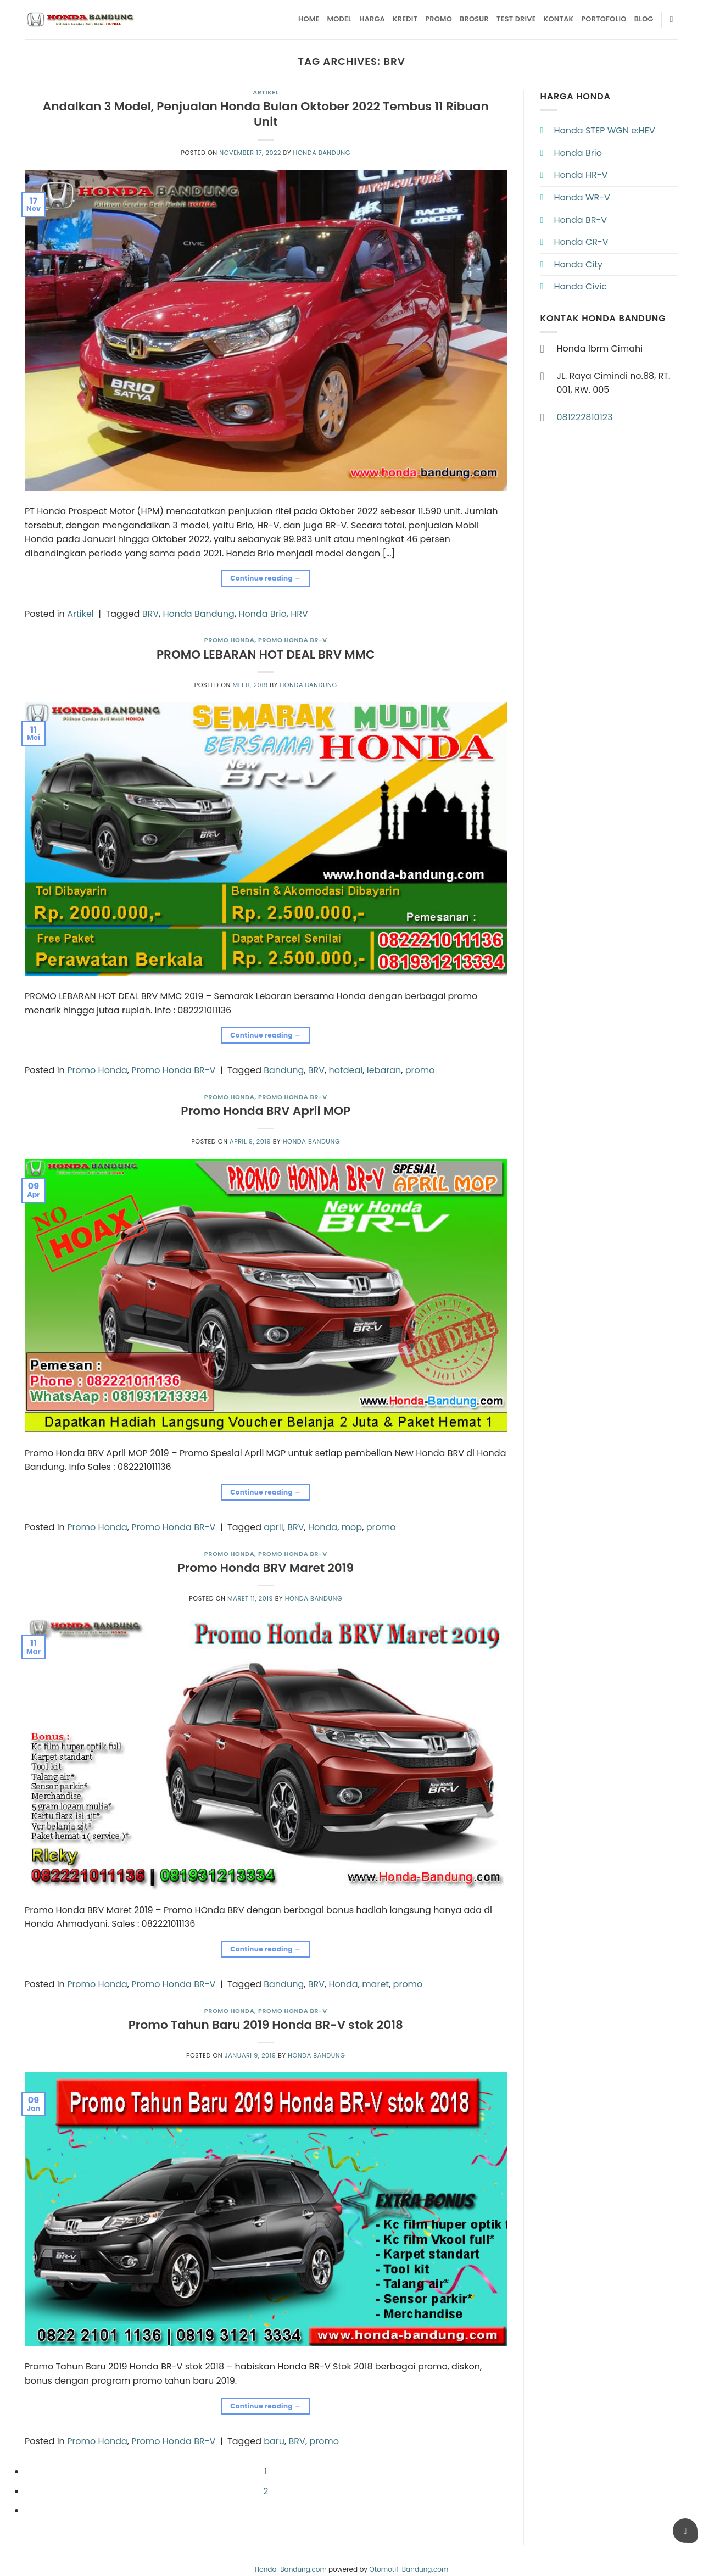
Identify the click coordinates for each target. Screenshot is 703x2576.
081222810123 (585, 417)
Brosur (474, 19)
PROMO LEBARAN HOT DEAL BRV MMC (266, 654)
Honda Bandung (321, 152)
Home (309, 19)
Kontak (559, 19)
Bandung (284, 1070)
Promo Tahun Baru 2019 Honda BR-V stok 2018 (266, 2024)
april (273, 1527)
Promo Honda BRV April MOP (265, 1110)
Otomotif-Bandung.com (408, 2569)
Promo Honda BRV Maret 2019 (265, 1567)
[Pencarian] (674, 19)
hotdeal (345, 1070)
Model (339, 19)
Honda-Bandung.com (291, 2569)
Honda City (578, 264)
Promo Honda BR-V (292, 639)
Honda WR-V (582, 197)
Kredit (405, 19)
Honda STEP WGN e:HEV (604, 130)
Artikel (265, 92)
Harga (372, 19)
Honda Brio (262, 613)
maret (375, 1984)
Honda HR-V (581, 175)
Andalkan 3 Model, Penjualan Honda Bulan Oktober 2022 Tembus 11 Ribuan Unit (266, 114)
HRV (299, 613)
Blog (644, 19)
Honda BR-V (580, 220)
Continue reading (265, 578)
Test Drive (516, 19)
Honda (322, 1527)
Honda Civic (580, 286)
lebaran (384, 1070)
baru (274, 2441)
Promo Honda (229, 639)
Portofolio (603, 19)
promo (420, 1070)
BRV (150, 613)
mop (352, 1527)
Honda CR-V (581, 242)
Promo (438, 19)
